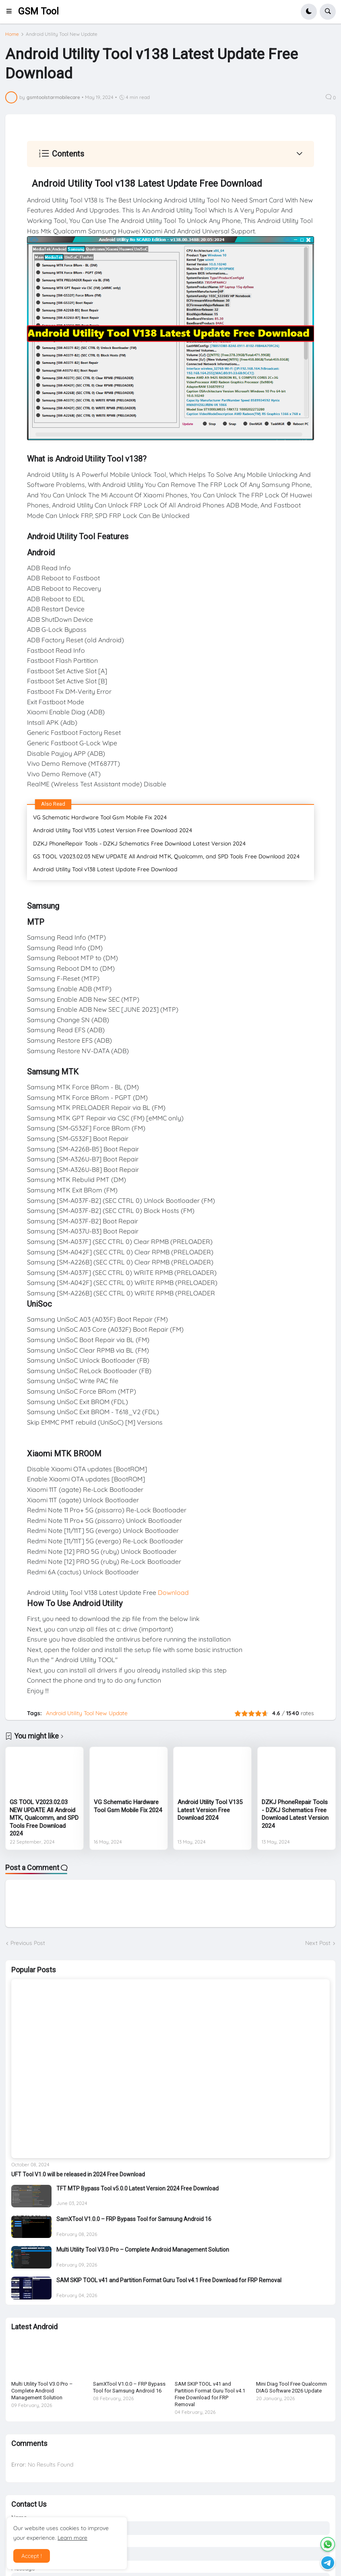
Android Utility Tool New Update (61, 34)
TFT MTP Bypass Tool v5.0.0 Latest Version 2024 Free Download (137, 2188)
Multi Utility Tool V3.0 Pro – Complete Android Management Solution (142, 2249)
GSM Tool (38, 11)
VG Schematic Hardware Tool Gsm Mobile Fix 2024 (100, 817)
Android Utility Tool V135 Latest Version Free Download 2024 (112, 830)
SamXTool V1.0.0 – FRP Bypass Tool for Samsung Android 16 (133, 2219)
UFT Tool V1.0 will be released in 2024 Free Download (78, 2174)
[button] (11, 12)
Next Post (318, 1943)
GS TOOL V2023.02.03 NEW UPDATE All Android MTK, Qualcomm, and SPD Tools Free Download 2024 (166, 856)
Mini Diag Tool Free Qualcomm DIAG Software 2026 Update (291, 2387)
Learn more (72, 2537)
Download (173, 1592)
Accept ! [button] (31, 2556)
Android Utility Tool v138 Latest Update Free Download (105, 869)
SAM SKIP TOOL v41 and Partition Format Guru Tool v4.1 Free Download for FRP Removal (168, 2280)
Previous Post (27, 1943)
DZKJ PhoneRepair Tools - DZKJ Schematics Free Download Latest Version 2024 (139, 843)
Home (12, 34)
